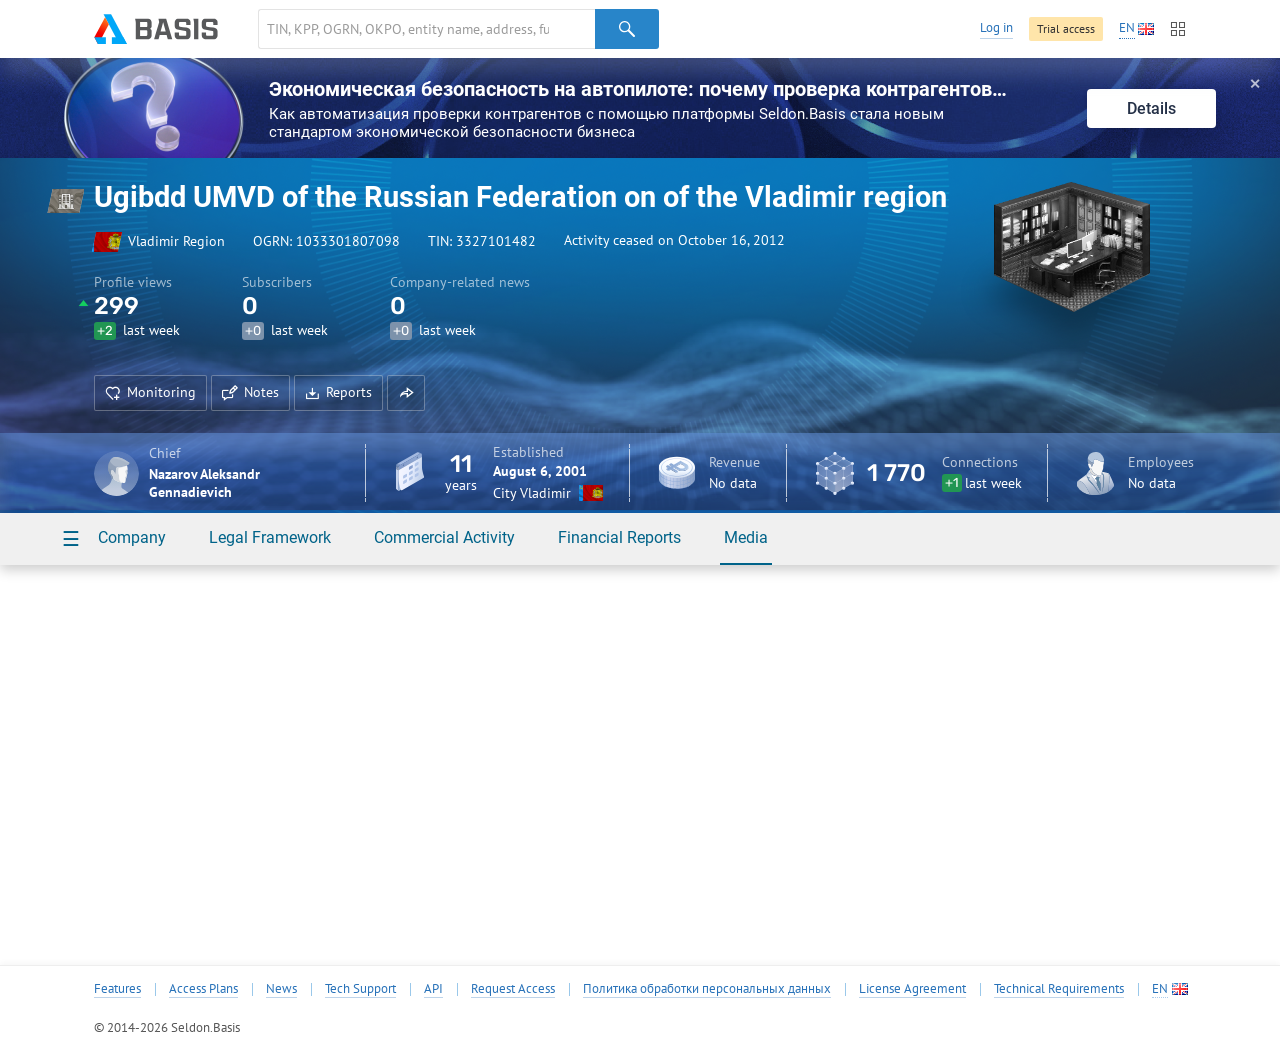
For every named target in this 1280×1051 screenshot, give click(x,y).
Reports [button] (338, 392)
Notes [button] (250, 392)
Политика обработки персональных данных (707, 989)
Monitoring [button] (150, 392)
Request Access (513, 989)
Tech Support (360, 989)
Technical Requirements (1059, 989)
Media (746, 537)
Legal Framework (270, 537)
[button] (406, 393)
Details (1151, 108)
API (433, 989)
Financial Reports (619, 537)
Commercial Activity (444, 537)
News (281, 989)
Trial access (1066, 28)
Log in (996, 27)
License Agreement (912, 989)
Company (132, 537)
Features (117, 989)
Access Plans (203, 989)
